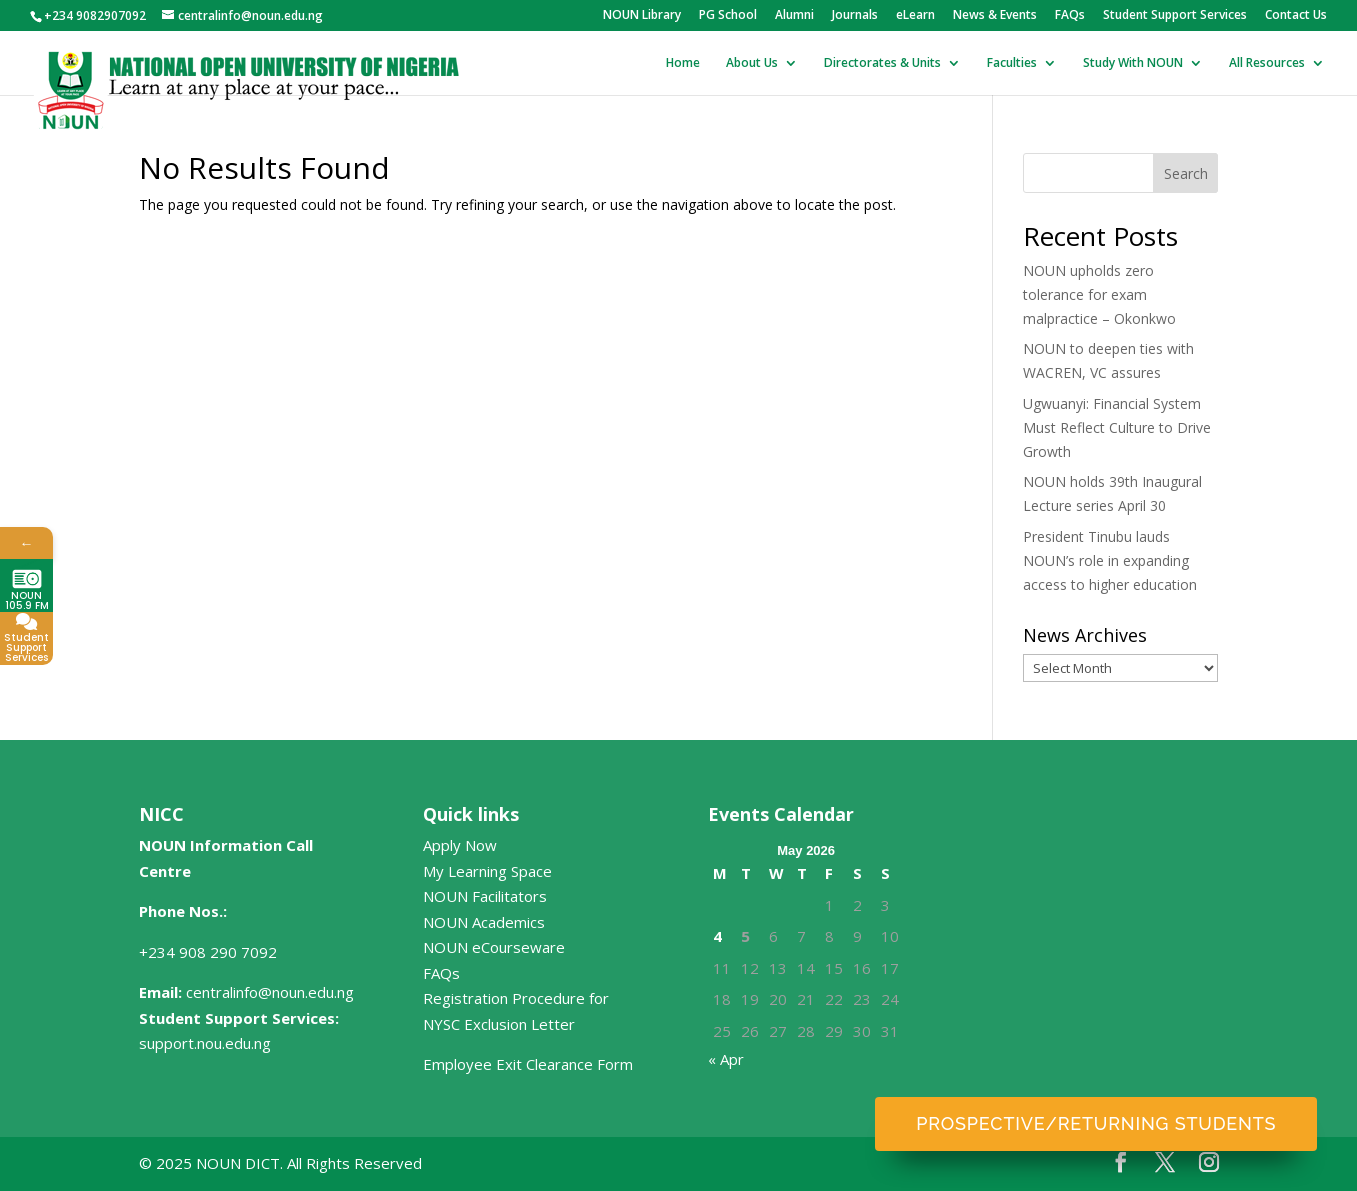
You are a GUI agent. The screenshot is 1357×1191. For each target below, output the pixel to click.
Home (683, 63)
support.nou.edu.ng (205, 1043)
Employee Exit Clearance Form (528, 1064)
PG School (728, 16)
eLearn (915, 16)
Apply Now (460, 845)
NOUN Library (642, 16)
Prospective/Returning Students (1096, 1123)
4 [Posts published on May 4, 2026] (717, 936)
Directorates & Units (882, 63)
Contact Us (1296, 16)
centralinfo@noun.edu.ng (270, 992)
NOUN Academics (484, 922)
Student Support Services (1175, 16)
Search (1186, 173)
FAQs (1070, 16)
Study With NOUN (1133, 63)
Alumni (794, 16)
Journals (855, 16)
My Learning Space (487, 871)
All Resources (1267, 63)
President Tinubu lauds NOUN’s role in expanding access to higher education (1110, 560)
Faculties (1012, 63)
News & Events (995, 16)
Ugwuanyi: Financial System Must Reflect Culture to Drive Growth (1117, 427)
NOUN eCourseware (494, 947)
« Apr (726, 1059)
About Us (752, 63)
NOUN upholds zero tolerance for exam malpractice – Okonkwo (1099, 294)
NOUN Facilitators (485, 896)
